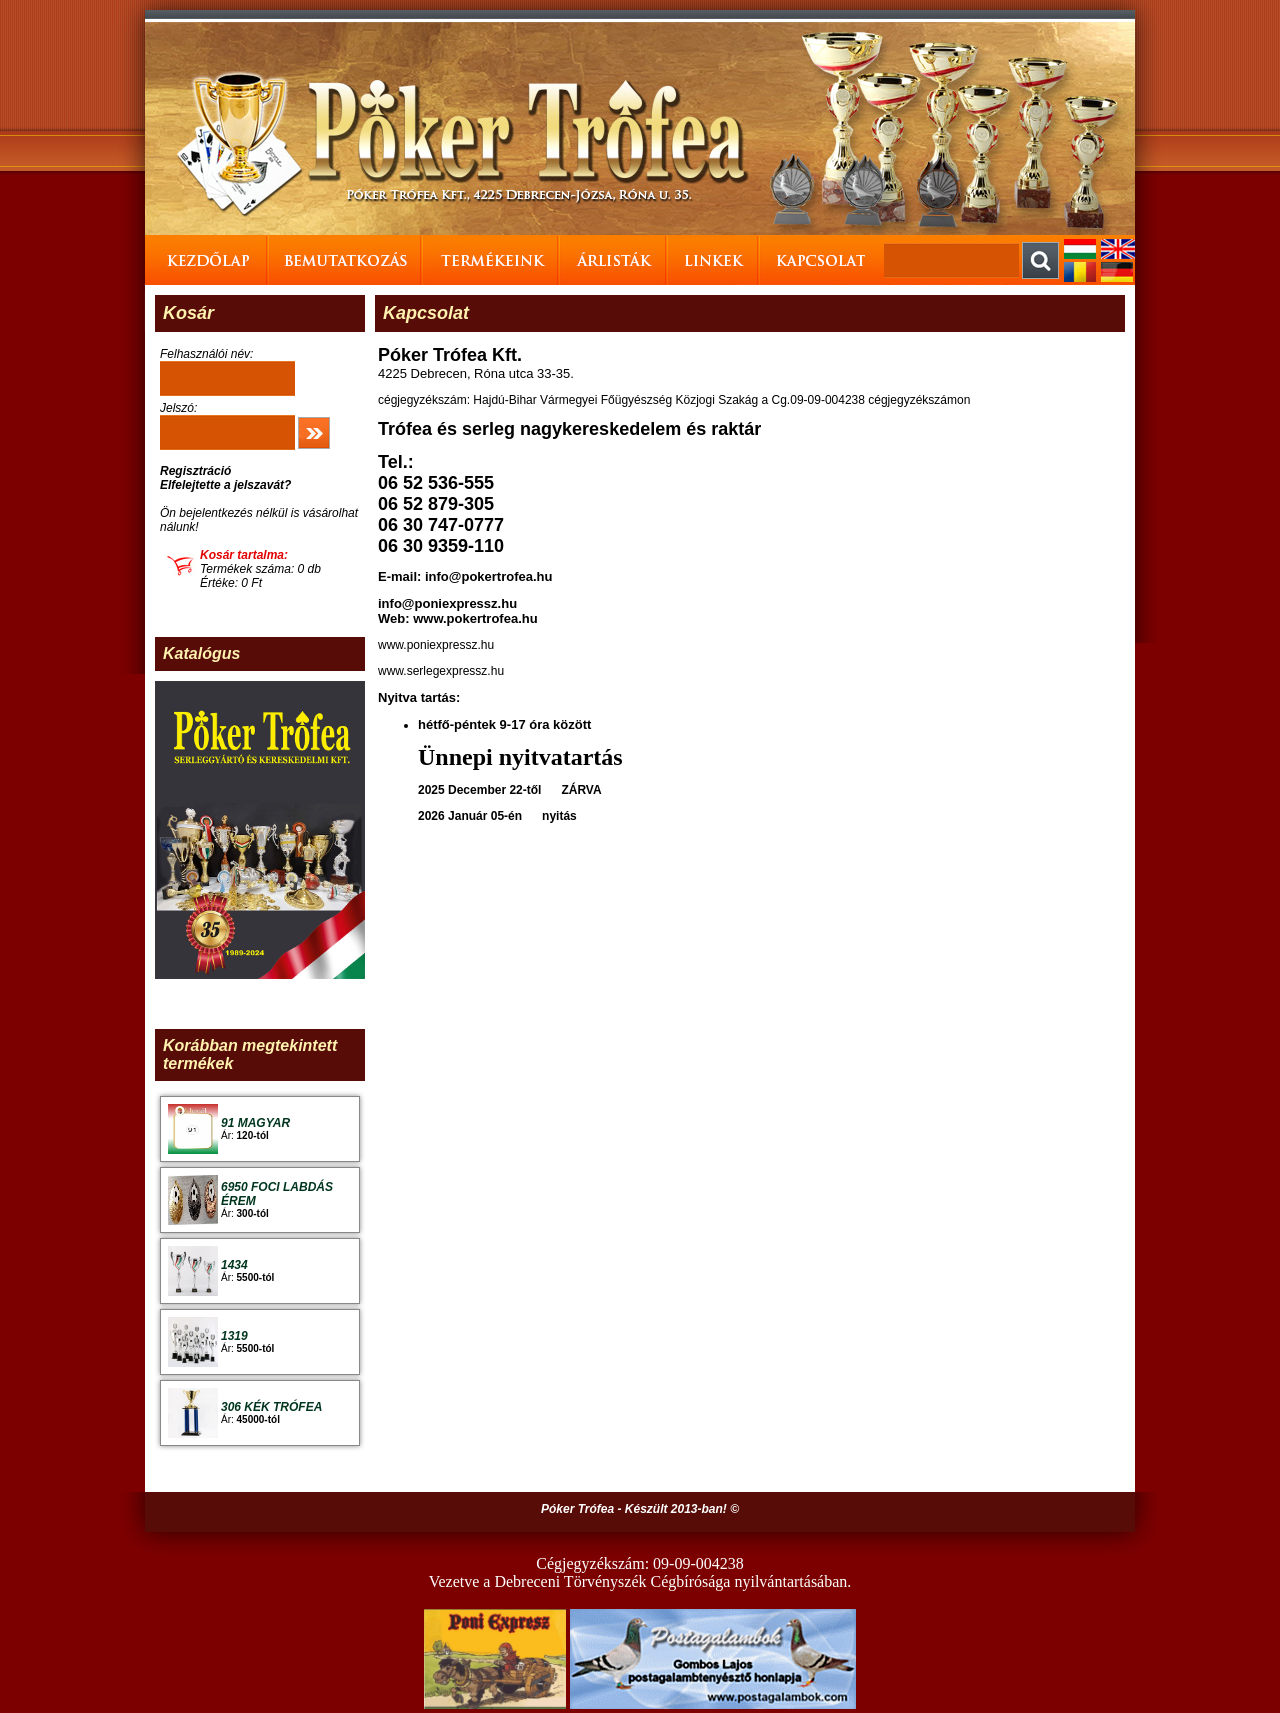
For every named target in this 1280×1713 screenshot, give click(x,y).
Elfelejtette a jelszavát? (225, 485)
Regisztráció (195, 471)
